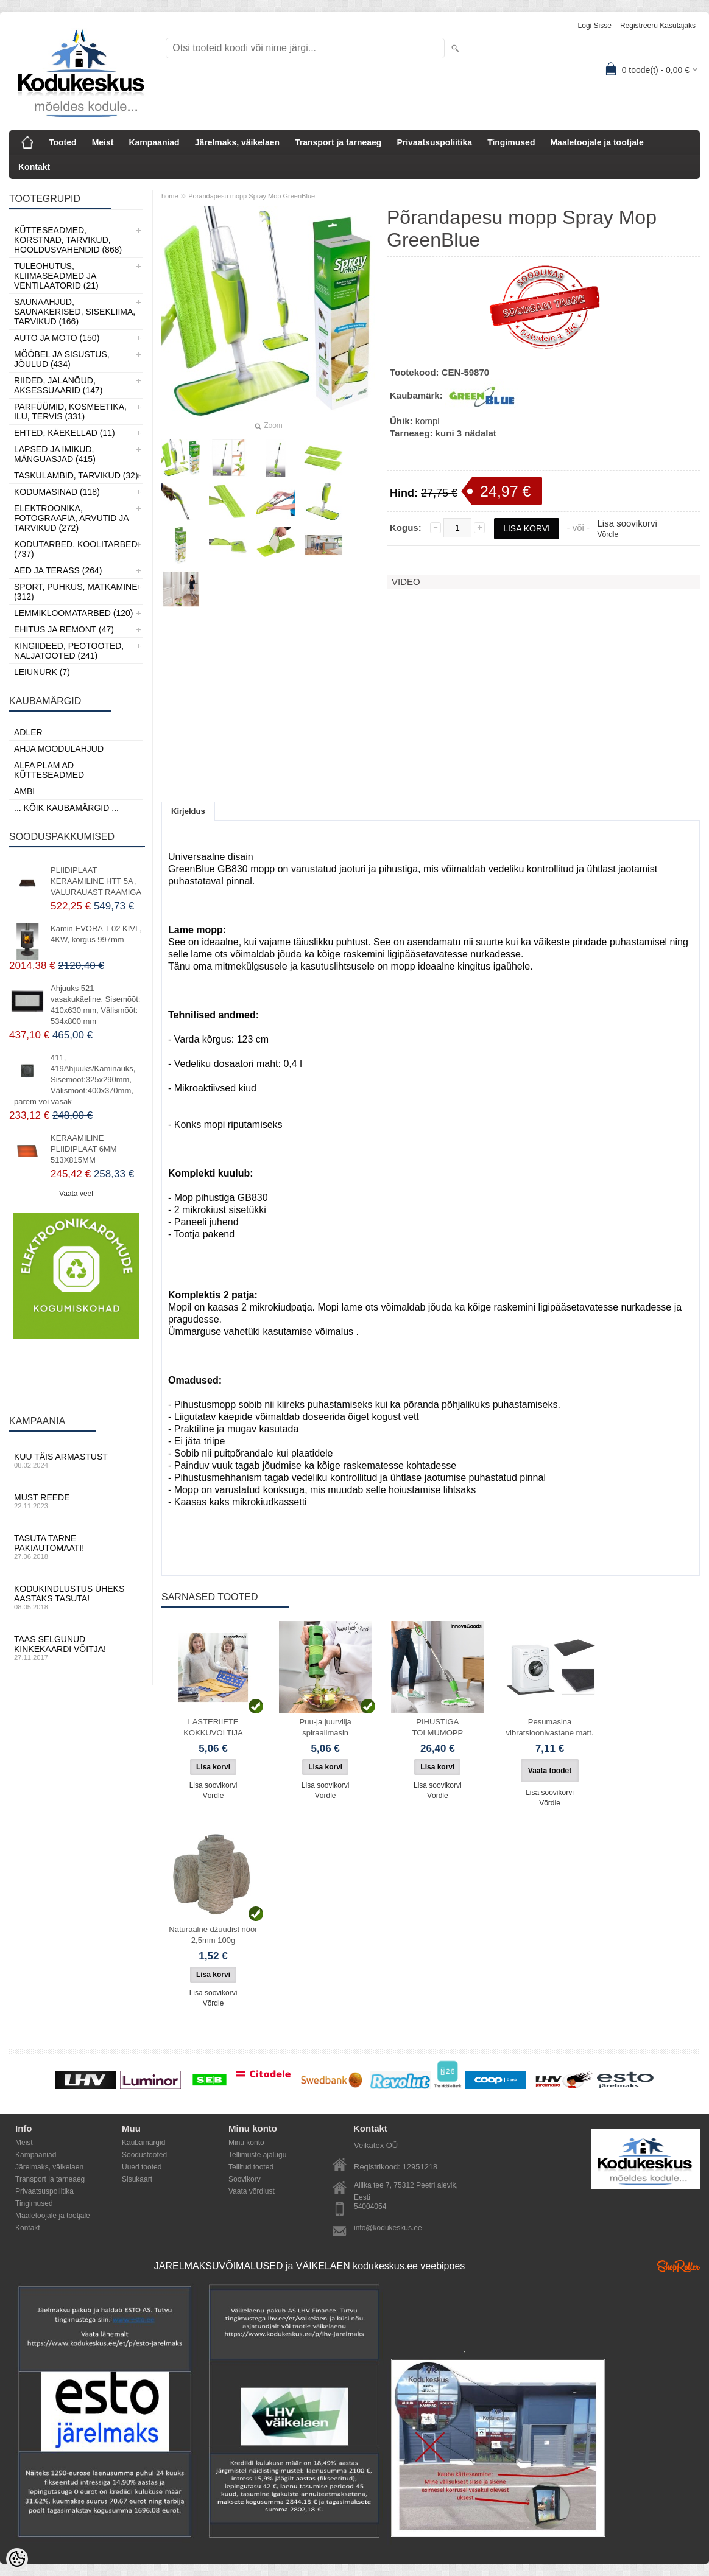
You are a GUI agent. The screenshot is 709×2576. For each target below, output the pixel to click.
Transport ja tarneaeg (338, 142)
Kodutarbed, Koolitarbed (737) (76, 549)
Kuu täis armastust (76, 1460)
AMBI (24, 791)
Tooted (63, 142)
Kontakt (34, 167)
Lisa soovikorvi (627, 523)
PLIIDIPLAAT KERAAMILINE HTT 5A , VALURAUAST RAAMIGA (96, 881)
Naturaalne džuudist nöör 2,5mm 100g (213, 1935)
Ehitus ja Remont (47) (64, 629)
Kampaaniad (154, 142)
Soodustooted (144, 2155)
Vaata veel (76, 1193)
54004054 (370, 2206)
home (169, 196)
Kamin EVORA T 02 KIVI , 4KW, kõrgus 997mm (96, 934)
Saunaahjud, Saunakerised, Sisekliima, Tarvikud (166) (74, 311)
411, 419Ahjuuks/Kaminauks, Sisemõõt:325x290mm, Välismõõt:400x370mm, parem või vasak (74, 1079)
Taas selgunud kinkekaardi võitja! (76, 1647)
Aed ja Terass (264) (58, 570)
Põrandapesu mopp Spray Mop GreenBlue (251, 196)
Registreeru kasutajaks (658, 25)
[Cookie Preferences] (17, 2559)
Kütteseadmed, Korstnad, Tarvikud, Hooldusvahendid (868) (68, 239)
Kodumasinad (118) (57, 492)
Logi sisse (595, 25)
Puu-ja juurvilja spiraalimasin (325, 1727)
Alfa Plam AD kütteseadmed (49, 770)
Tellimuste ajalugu (257, 2155)
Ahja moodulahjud (59, 749)
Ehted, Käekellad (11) (64, 433)
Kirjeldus (188, 811)
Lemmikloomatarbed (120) (73, 613)
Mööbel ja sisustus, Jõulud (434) (62, 359)
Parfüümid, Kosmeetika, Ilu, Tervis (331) (70, 411)
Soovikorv (244, 2179)
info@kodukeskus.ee (388, 2228)
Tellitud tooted (250, 2167)
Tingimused (511, 142)
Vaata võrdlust (251, 2191)
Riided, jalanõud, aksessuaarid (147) (58, 385)
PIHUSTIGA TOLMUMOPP (438, 1727)
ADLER (28, 732)
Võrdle (607, 534)
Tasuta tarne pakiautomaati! (76, 1546)
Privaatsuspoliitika (434, 142)
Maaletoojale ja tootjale (596, 142)
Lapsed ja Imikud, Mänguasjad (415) (55, 454)
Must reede (76, 1501)
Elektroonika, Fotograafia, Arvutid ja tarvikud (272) (71, 518)
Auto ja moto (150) (56, 338)
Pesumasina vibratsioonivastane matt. (550, 1727)
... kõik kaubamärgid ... (66, 808)
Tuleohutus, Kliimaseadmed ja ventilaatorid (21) (56, 275)
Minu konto (246, 2142)
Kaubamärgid (143, 2142)
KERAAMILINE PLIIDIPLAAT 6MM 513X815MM (84, 1148)
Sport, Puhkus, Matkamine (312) (76, 591)
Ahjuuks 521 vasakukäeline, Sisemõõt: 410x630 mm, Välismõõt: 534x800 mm (95, 1005)
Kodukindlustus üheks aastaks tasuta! (76, 1597)
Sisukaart (137, 2179)
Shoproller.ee (678, 2266)
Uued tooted (141, 2167)
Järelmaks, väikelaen (237, 142)
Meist (103, 142)
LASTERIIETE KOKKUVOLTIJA (212, 1727)
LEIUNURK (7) (42, 672)
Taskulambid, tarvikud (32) (76, 475)
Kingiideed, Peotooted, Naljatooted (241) (69, 650)
